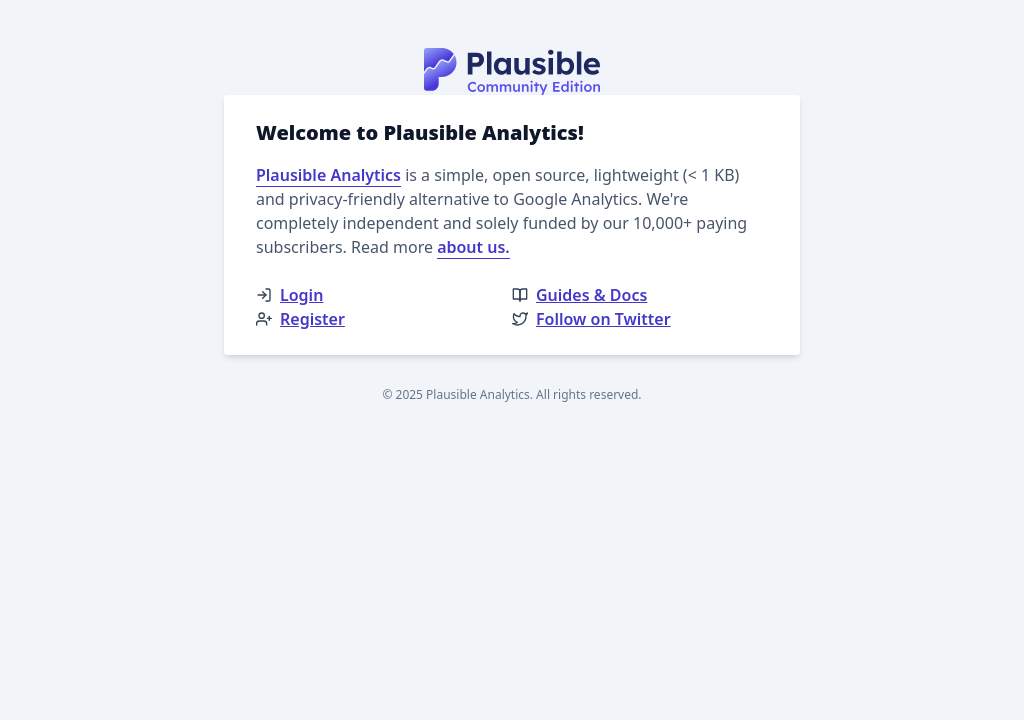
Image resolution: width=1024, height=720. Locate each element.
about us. (473, 247)
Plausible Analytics (328, 175)
